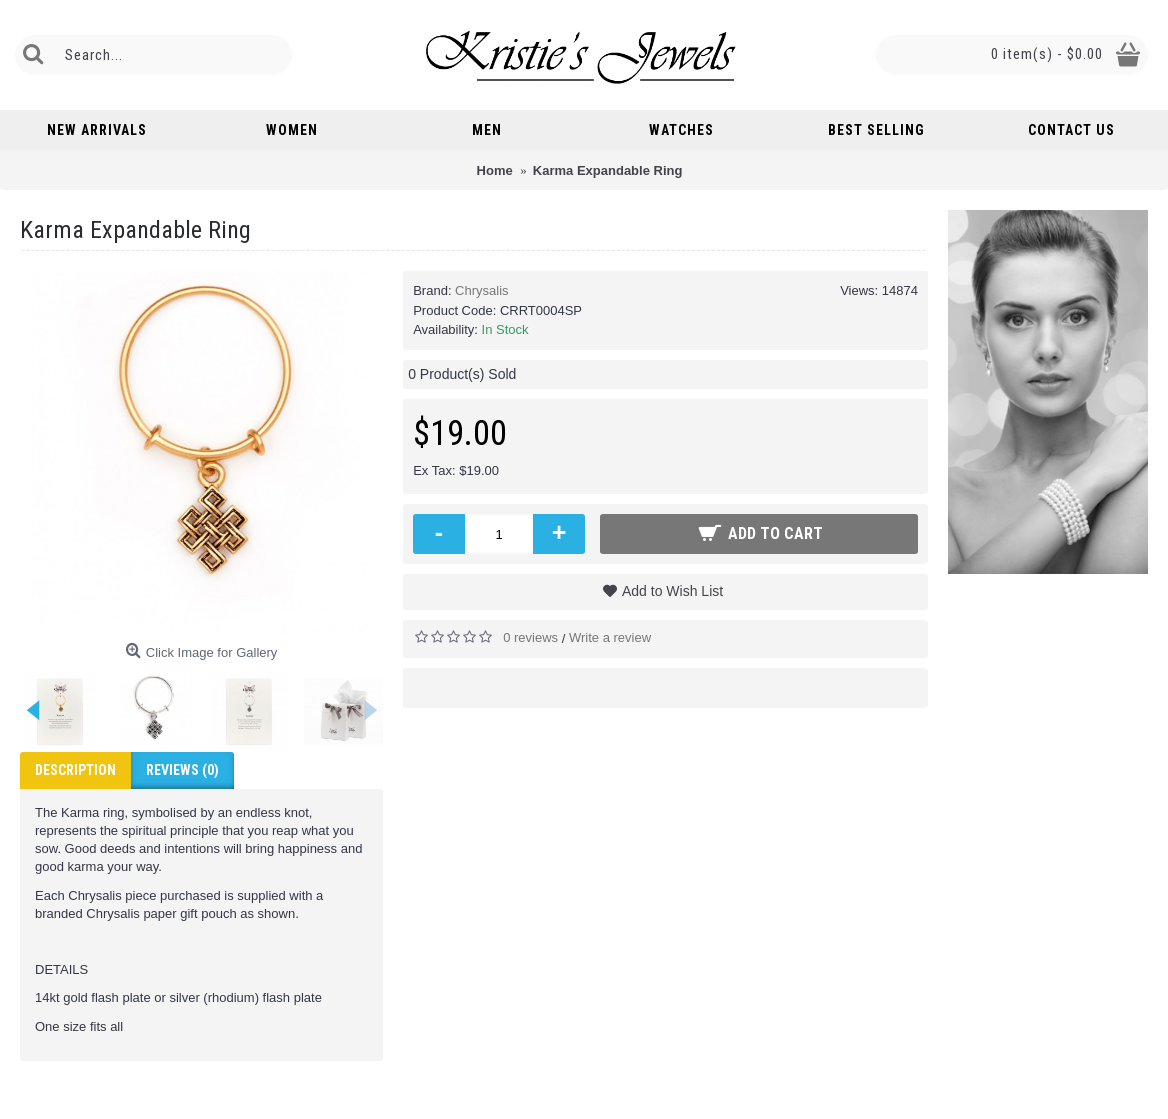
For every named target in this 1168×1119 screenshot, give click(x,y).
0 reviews (530, 637)
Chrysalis (481, 290)
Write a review (610, 637)
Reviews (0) (182, 770)
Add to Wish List (672, 591)
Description (75, 770)
